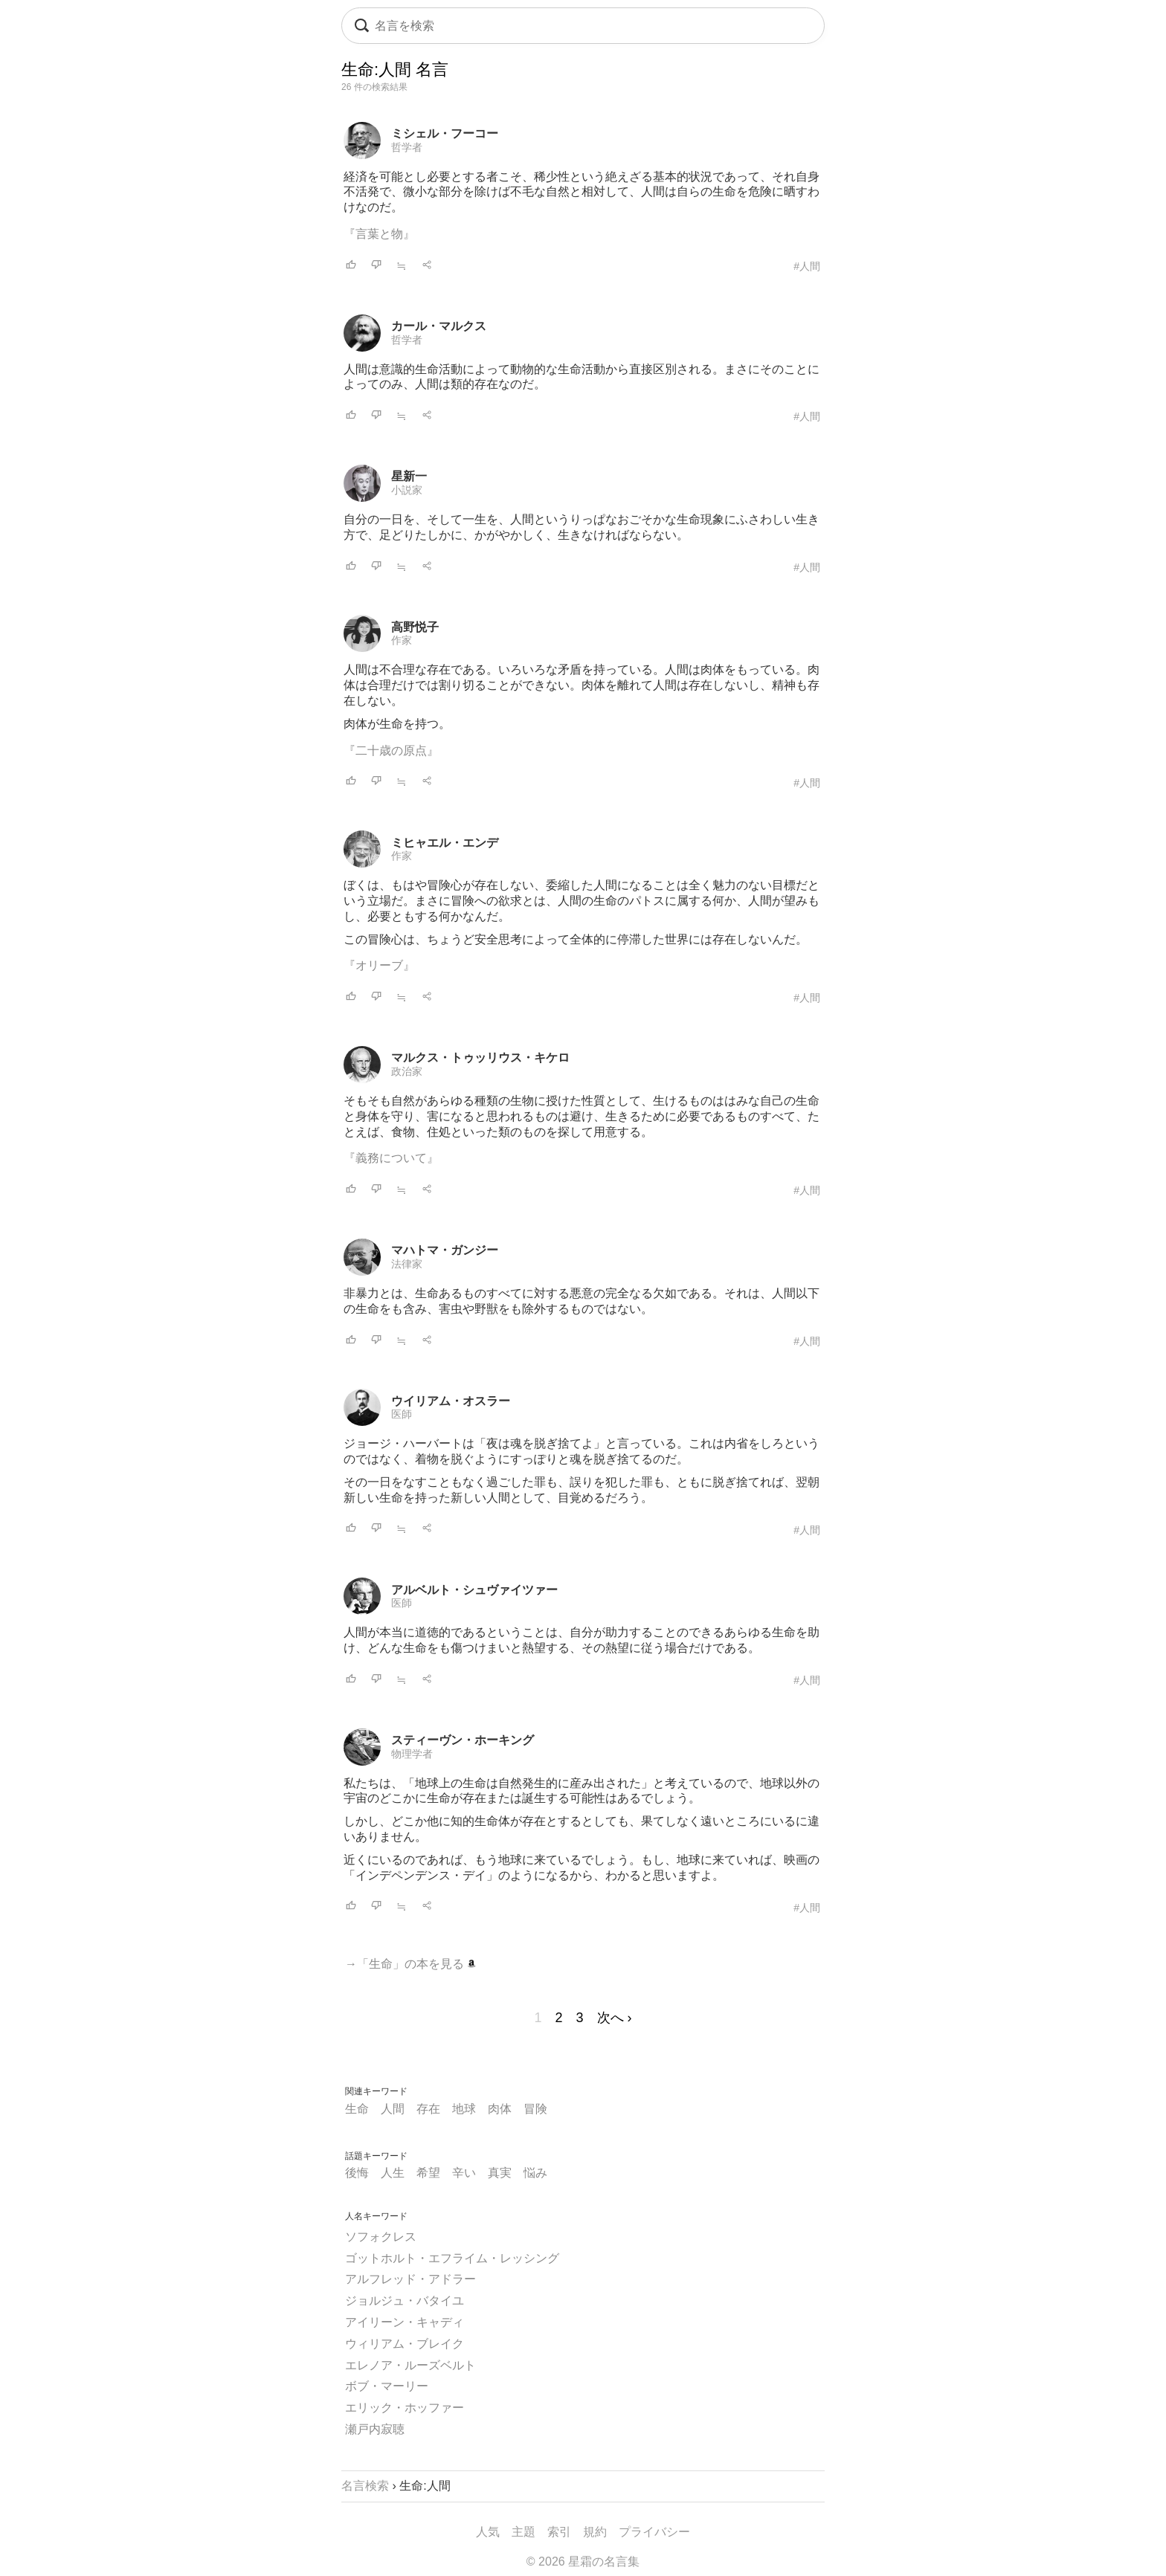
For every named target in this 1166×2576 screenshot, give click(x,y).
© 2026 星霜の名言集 (583, 2561)
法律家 (406, 1264)
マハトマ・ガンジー (444, 1250)
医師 (401, 1414)
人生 (393, 2172)
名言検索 (365, 2485)
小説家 (406, 490)
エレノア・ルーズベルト (410, 2365)
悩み (535, 2172)
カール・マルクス (438, 326)
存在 (428, 2108)
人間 (393, 2108)
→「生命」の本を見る (410, 1963)
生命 (357, 2108)
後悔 (357, 2172)
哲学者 (406, 147)
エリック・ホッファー (404, 2407)
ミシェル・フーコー (444, 133)
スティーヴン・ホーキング (462, 1740)
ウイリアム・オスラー (450, 1401)
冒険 (535, 2108)
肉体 (500, 2108)
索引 (559, 2531)
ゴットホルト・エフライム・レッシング (452, 2258)
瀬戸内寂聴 (375, 2429)
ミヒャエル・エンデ (444, 842)
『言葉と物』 (379, 233)
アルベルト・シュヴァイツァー (474, 1590)
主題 (523, 2531)
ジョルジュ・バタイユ (404, 2300)
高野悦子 (415, 627)
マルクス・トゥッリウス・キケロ (480, 1057)
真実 (500, 2172)
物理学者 (412, 1754)
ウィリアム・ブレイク (404, 2343)
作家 (401, 640)
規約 (595, 2531)
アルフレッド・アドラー (410, 2279)
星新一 (409, 476)
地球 (464, 2108)
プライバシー (654, 2531)
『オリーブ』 (379, 965)
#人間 (806, 266)
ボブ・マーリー (386, 2386)
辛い (464, 2172)
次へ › (614, 2017)
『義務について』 (391, 1158)
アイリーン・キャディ (404, 2322)
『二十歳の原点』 (391, 750)
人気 (488, 2531)
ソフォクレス (380, 2236)
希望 (428, 2172)
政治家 (406, 1071)
